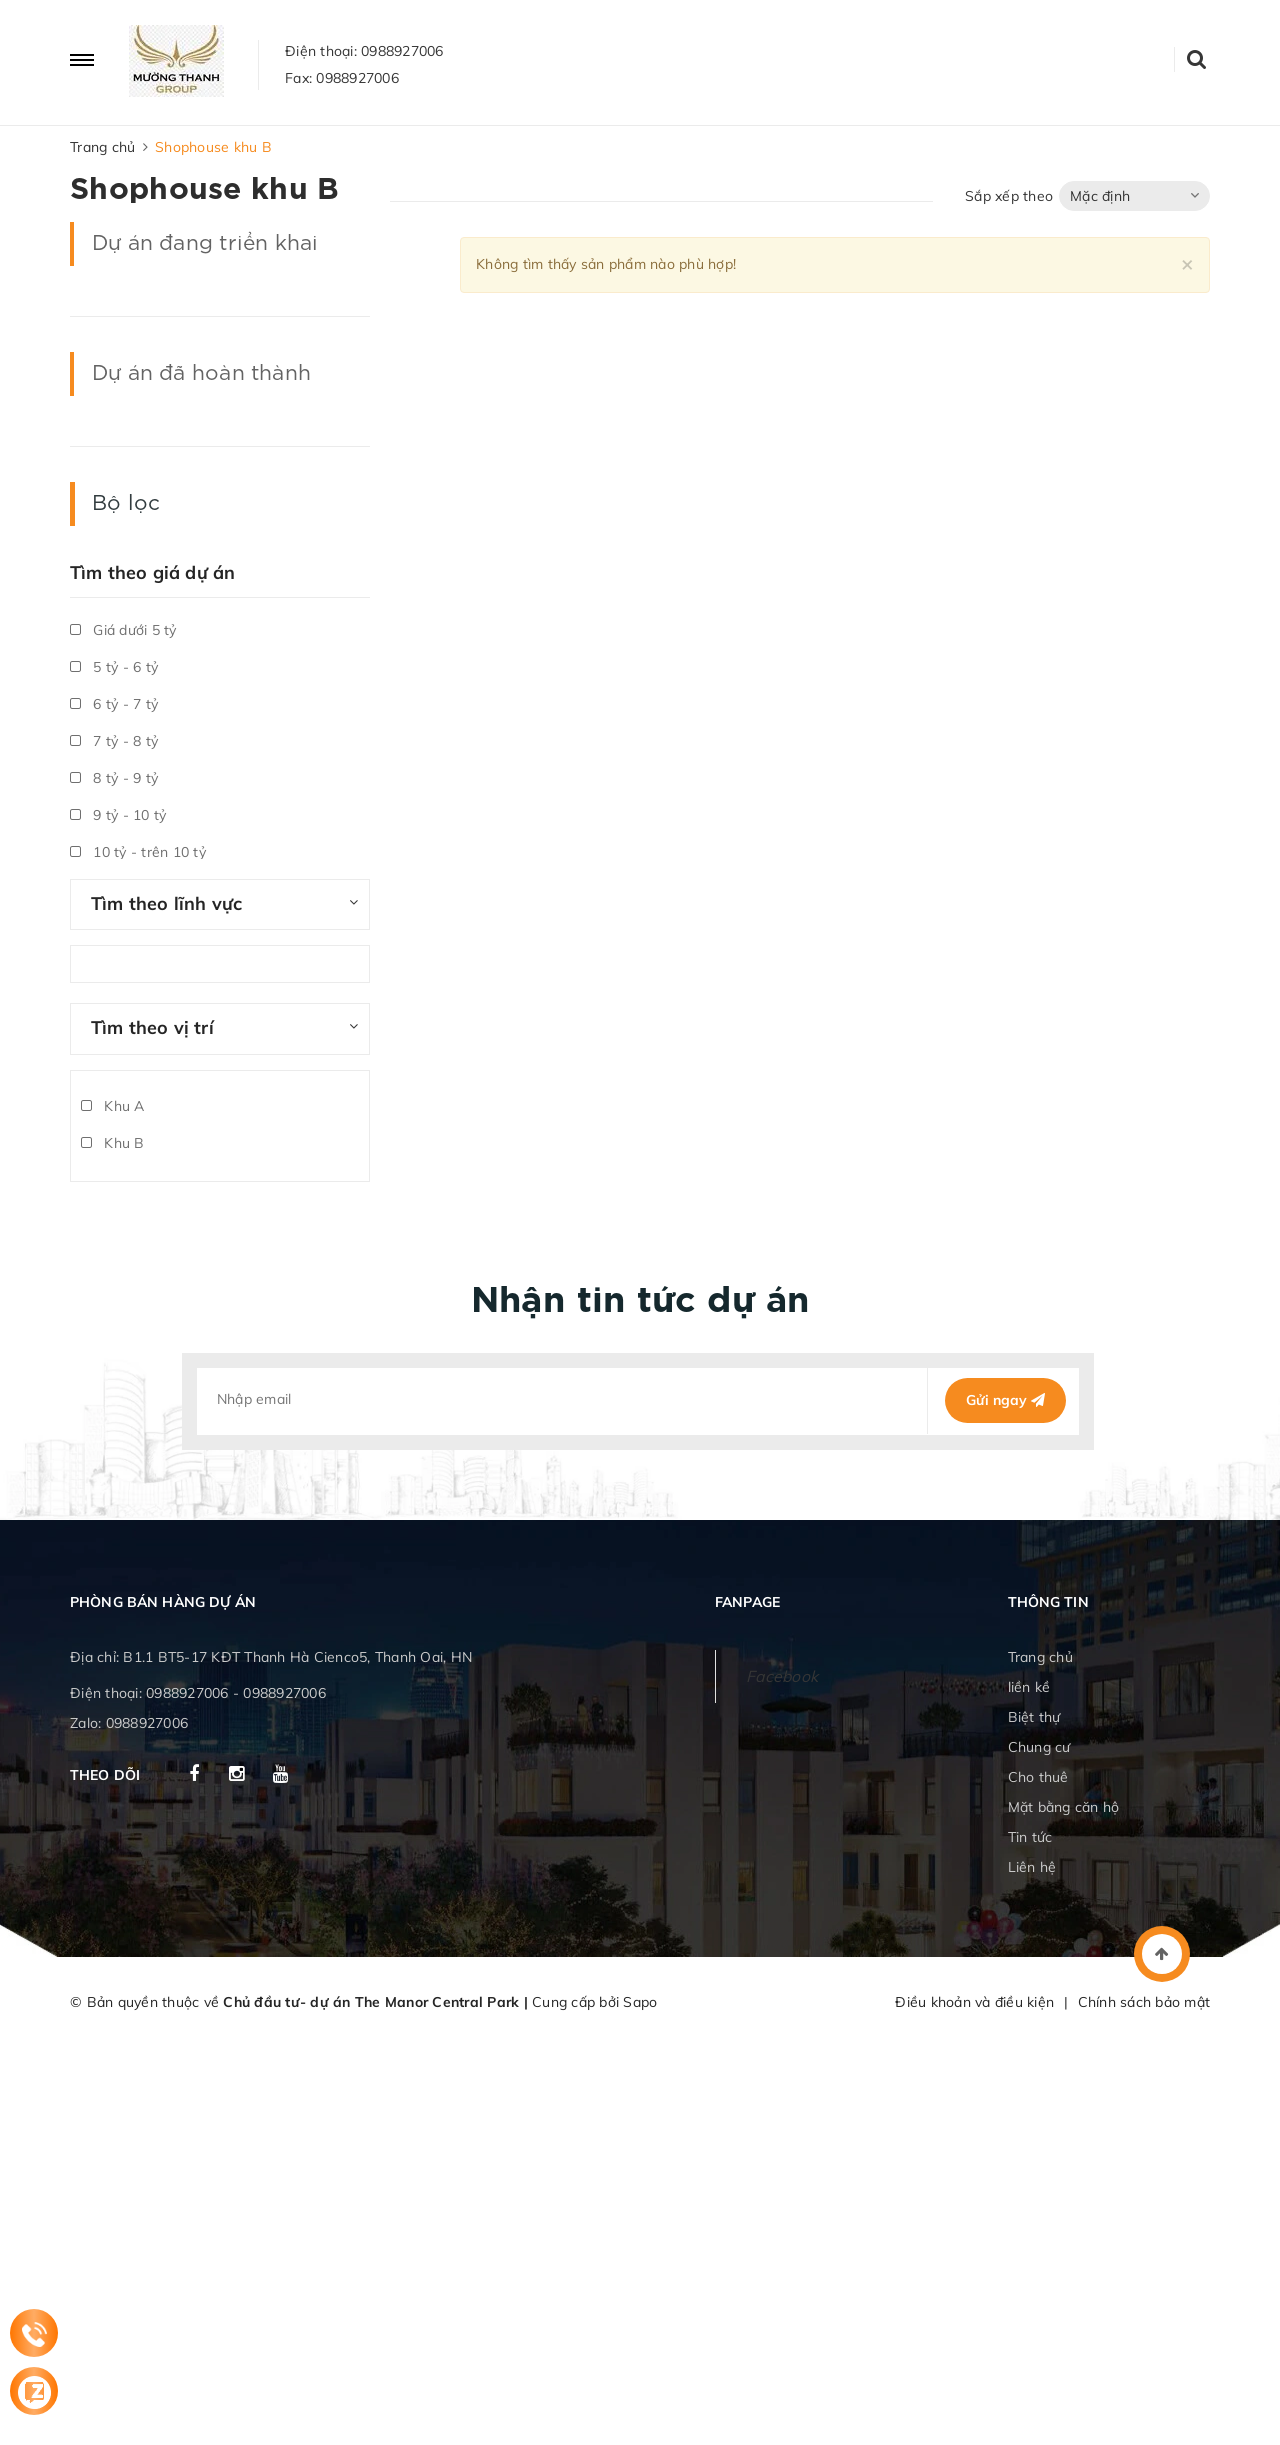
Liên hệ (1032, 1867)
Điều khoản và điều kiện (974, 2002)
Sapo (640, 2002)
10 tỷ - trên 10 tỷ (138, 852)
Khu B (113, 1143)
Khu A (113, 1106)
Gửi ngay (1005, 1400)
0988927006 (402, 51)
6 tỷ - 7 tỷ (114, 704)
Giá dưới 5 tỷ (123, 630)
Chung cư (1039, 1747)
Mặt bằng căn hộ (1064, 1807)
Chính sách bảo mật (1144, 2002)
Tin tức (1030, 1837)
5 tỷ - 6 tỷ (114, 667)
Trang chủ (1040, 1657)
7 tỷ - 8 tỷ (114, 741)
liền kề (1029, 1687)
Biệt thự (1034, 1717)
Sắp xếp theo (1009, 196)
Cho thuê (1038, 1777)
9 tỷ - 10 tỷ (118, 815)
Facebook (782, 1676)
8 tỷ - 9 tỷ (114, 778)
